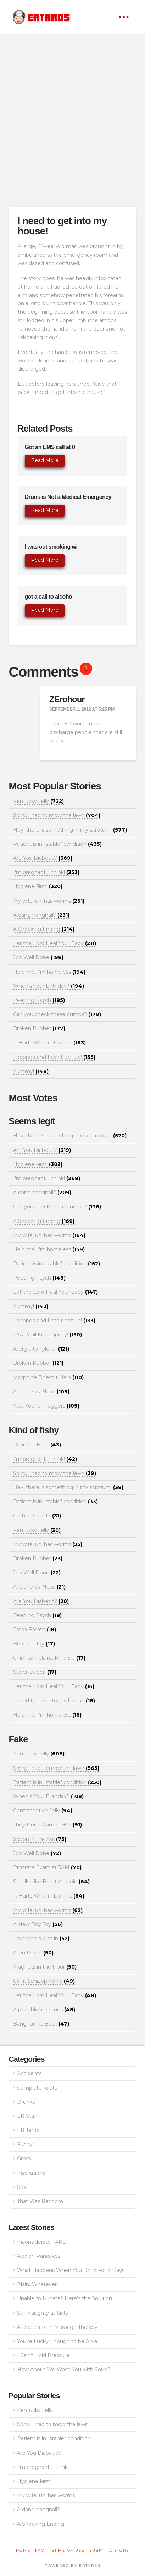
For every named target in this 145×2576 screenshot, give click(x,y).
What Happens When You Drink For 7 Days (70, 2270)
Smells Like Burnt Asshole (51, 1881)
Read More (44, 460)
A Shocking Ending (43, 929)
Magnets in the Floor (45, 1967)
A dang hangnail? (41, 915)
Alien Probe (33, 1953)
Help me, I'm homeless (49, 972)
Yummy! (31, 1071)
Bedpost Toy (34, 1643)
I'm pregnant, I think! (46, 872)
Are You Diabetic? (42, 858)
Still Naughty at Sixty (42, 2313)
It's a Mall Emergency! (47, 1334)
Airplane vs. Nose (41, 1391)
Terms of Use (67, 2550)
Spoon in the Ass (39, 1839)
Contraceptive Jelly (42, 1810)
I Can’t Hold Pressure (43, 2355)
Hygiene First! (37, 886)
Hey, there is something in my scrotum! (70, 830)
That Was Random (40, 2201)
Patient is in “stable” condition (54, 2438)
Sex (21, 2187)
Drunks (26, 2102)
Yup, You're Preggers (46, 1406)
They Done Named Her (47, 1825)
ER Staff (27, 2116)
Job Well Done (38, 957)
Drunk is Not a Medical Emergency (68, 497)
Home (23, 2550)
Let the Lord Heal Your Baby (54, 943)
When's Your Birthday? (48, 986)
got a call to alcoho (48, 597)
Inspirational (31, 2173)
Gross (24, 2158)
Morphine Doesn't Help (48, 1377)
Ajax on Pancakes (38, 2256)
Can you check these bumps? (57, 1014)
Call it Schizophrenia (44, 1981)
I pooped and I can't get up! (54, 1057)
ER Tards (28, 2130)
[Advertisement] (72, 120)
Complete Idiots (37, 2088)
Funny (25, 2144)
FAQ (40, 2550)
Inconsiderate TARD (42, 2242)
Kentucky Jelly (38, 801)
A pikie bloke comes (44, 2009)
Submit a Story (109, 2550)
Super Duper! (34, 1672)
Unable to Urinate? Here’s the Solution (64, 2298)
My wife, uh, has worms (48, 901)
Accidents (29, 2073)
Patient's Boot (37, 1444)
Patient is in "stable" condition (57, 844)
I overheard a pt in (41, 1938)
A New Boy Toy (38, 1924)
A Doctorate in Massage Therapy (57, 2327)
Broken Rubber (39, 1028)
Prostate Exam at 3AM (47, 1867)
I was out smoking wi (51, 547)
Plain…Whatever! (37, 2284)
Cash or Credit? (37, 1516)
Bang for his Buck (41, 2024)
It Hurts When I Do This (49, 1042)
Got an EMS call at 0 (50, 447)
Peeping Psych (39, 1000)
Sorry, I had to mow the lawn (56, 815)
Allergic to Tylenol (41, 1349)
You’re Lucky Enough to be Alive (57, 2341)
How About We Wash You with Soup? (63, 2369)
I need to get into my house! (54, 1700)
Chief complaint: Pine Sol (49, 1658)
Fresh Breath (34, 1629)
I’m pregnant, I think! (43, 2467)
